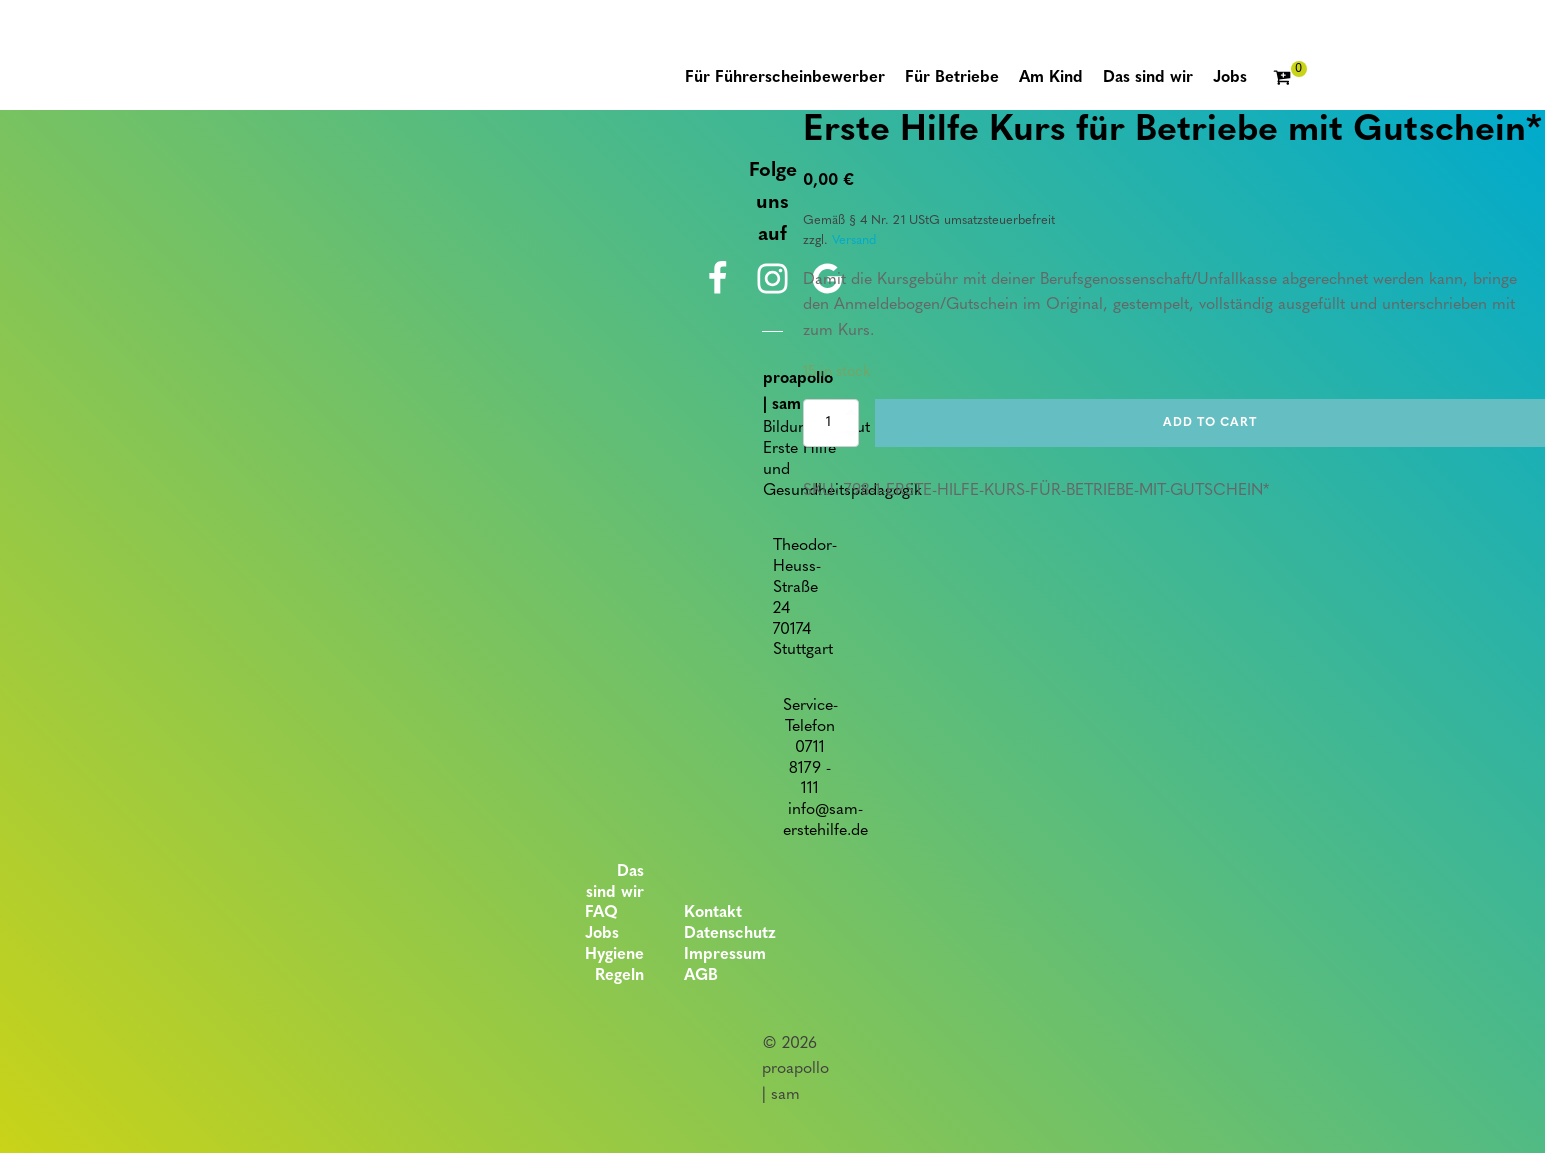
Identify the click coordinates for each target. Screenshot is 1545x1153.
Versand (854, 240)
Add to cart (1210, 423)
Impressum (725, 955)
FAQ (601, 913)
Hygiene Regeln (614, 965)
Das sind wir (615, 882)
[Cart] (1290, 79)
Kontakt (713, 913)
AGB (701, 976)
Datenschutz (730, 934)
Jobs (602, 934)
